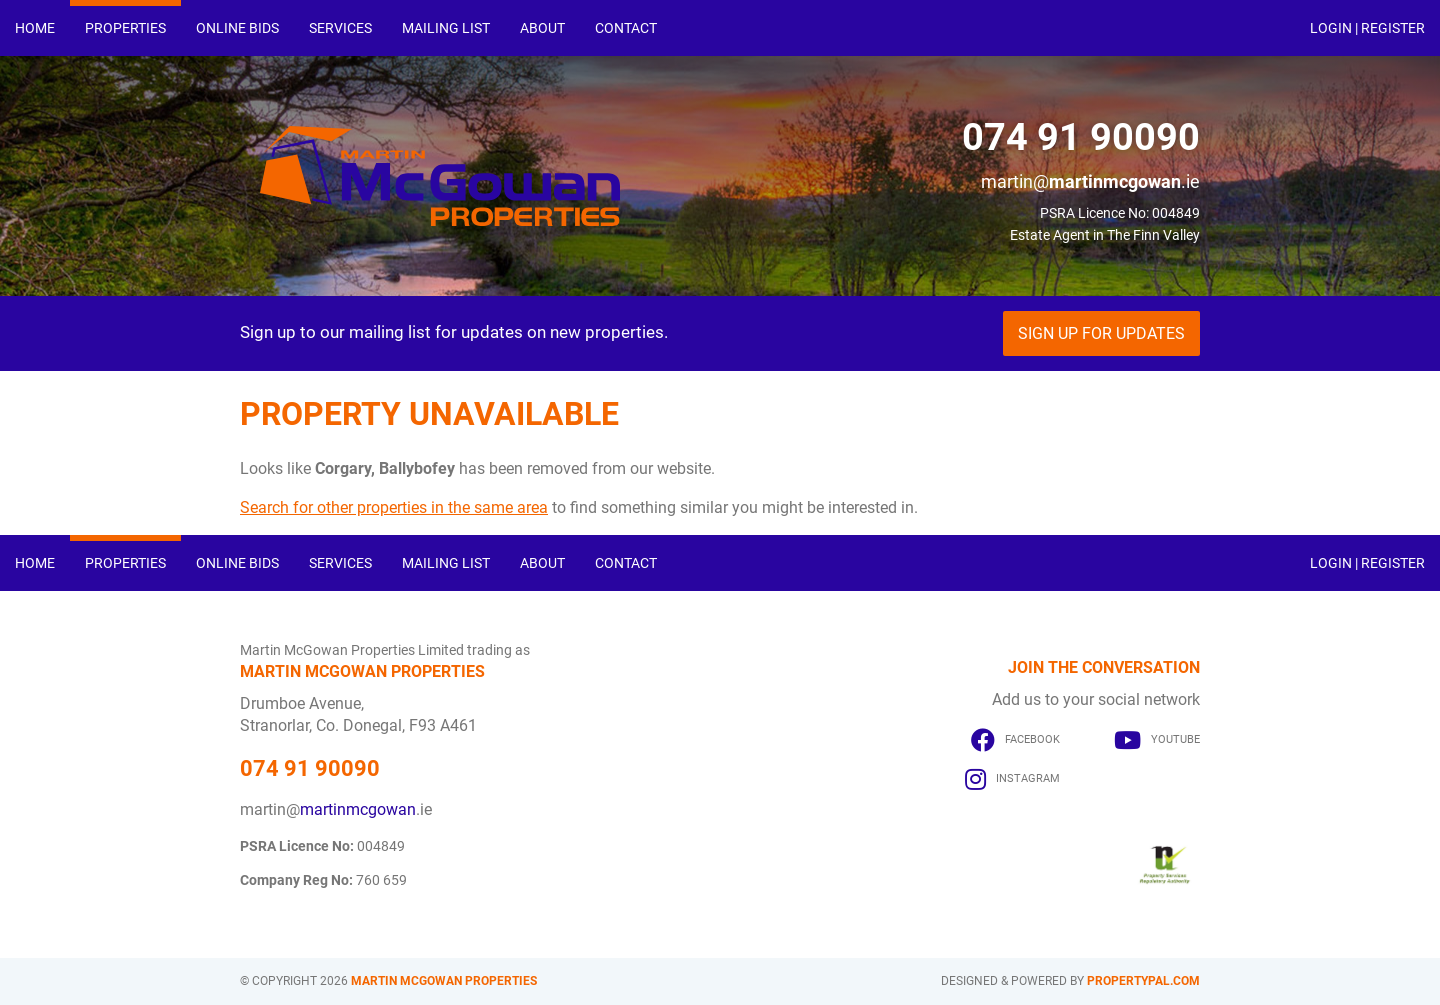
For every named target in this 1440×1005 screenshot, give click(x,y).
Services (340, 28)
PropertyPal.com (1143, 981)
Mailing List (446, 28)
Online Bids (237, 28)
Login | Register (1367, 28)
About (542, 28)
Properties (125, 28)
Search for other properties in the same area (394, 507)
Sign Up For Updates (1101, 333)
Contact (626, 28)
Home (35, 28)
